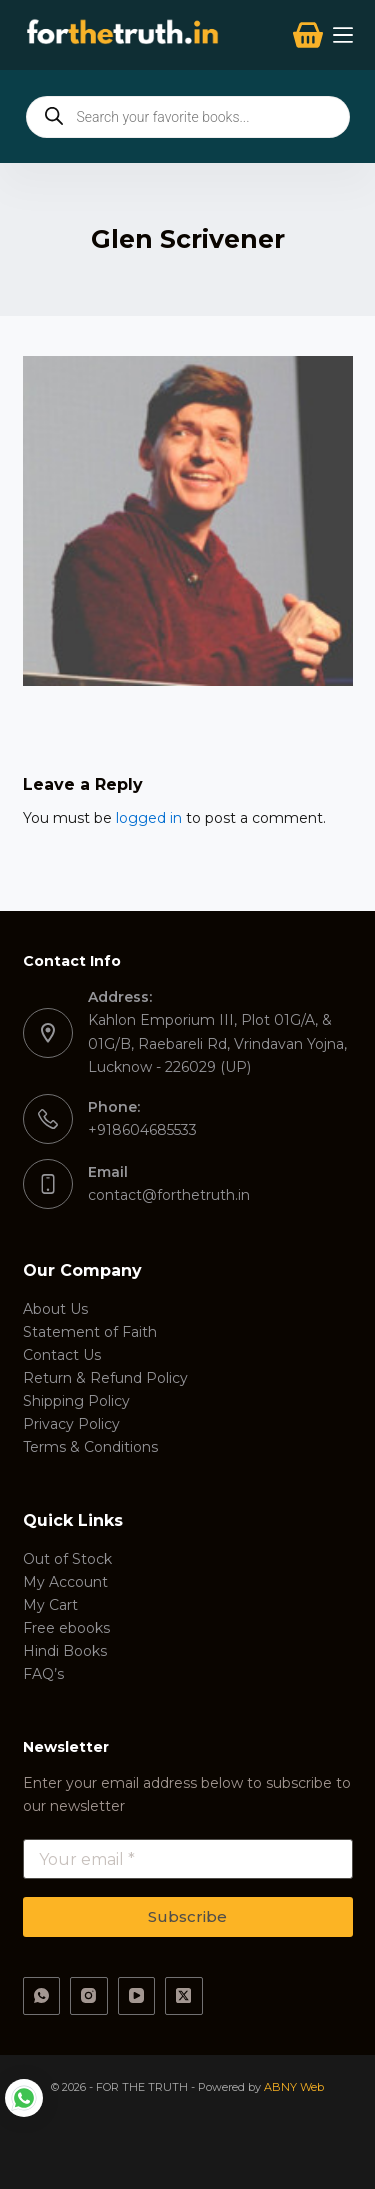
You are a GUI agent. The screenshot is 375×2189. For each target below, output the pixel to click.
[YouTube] (137, 1996)
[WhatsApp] (42, 1996)
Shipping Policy (76, 1401)
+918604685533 (142, 1130)
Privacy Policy (71, 1424)
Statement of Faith (90, 1332)
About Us (55, 1309)
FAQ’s (43, 1674)
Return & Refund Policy (105, 1378)
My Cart (50, 1605)
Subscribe (187, 1916)
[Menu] (343, 35)
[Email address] (188, 1859)
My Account (65, 1582)
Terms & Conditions (90, 1447)
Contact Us (62, 1355)
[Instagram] (89, 1996)
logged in (149, 818)
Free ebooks (66, 1628)
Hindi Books (65, 1651)
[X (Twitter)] (184, 1996)
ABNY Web (294, 2087)
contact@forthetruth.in (169, 1195)
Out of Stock (67, 1559)
